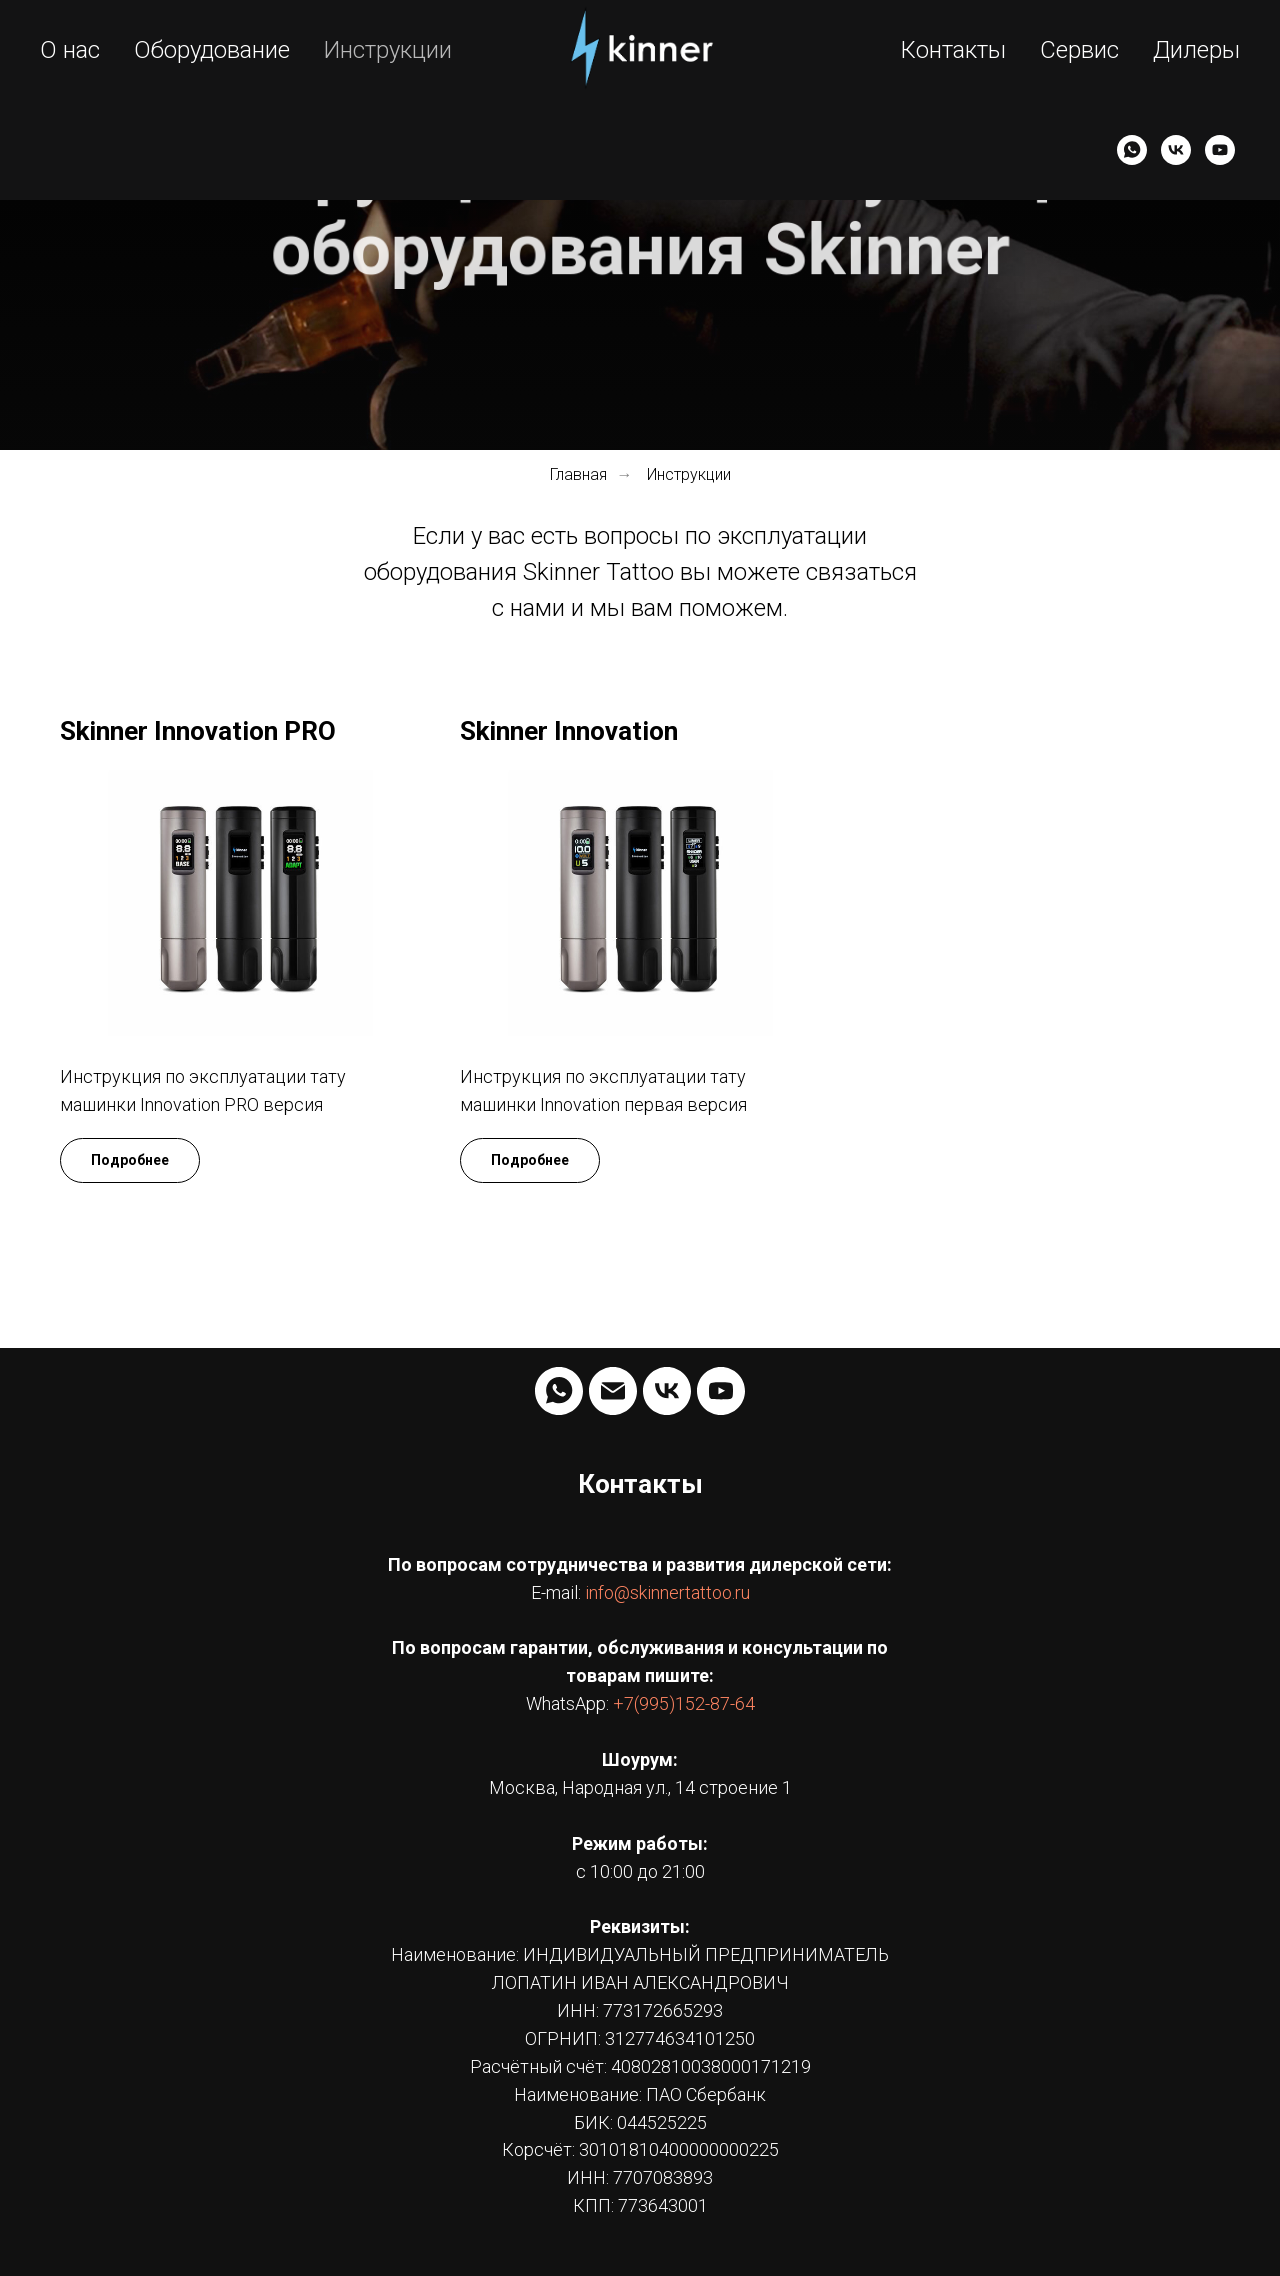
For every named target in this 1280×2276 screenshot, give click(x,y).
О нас (70, 50)
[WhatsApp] (1132, 150)
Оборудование (212, 50)
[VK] (1176, 150)
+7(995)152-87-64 (684, 1703)
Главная (578, 474)
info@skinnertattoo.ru (667, 1592)
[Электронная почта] (613, 1391)
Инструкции (388, 50)
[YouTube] (1220, 150)
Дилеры (1196, 50)
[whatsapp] (559, 1391)
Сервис (1079, 50)
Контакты (953, 50)
